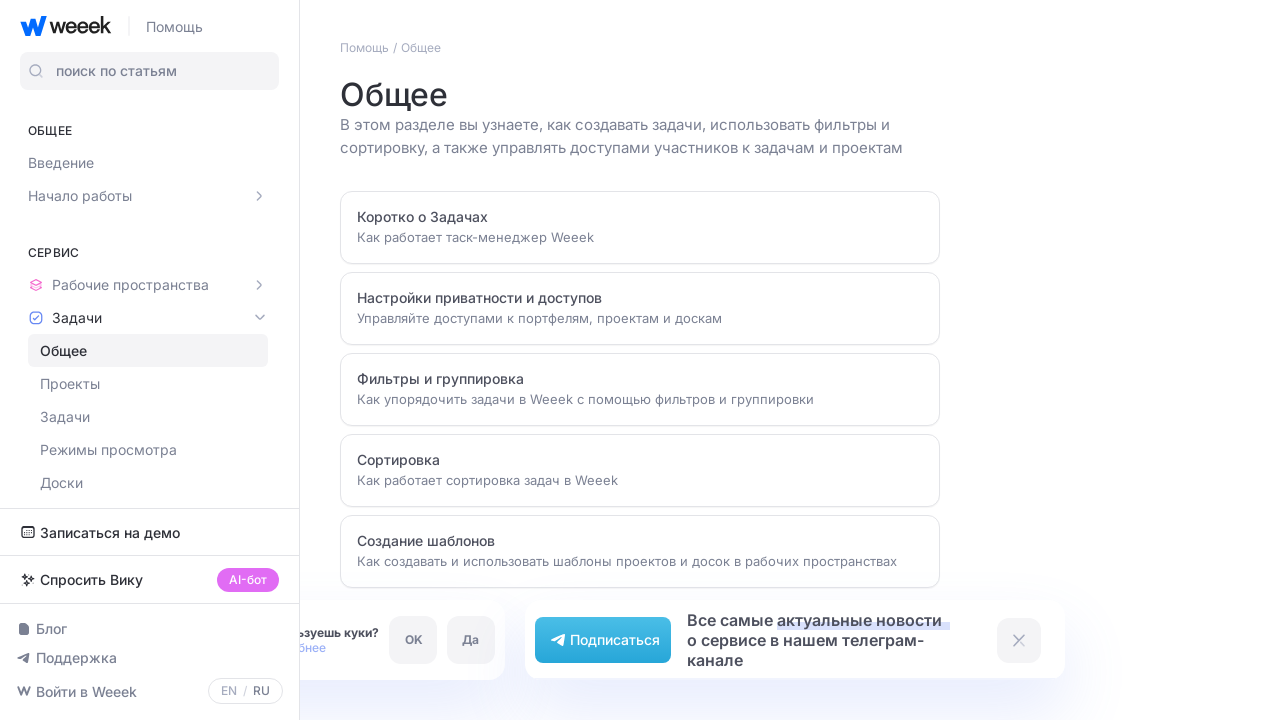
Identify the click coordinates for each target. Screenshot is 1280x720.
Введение (61, 162)
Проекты (70, 383)
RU (261, 691)
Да (470, 639)
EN (229, 691)
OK (414, 639)
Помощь (174, 26)
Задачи (65, 416)
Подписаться (603, 640)
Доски (61, 482)
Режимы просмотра (108, 449)
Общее (63, 350)
